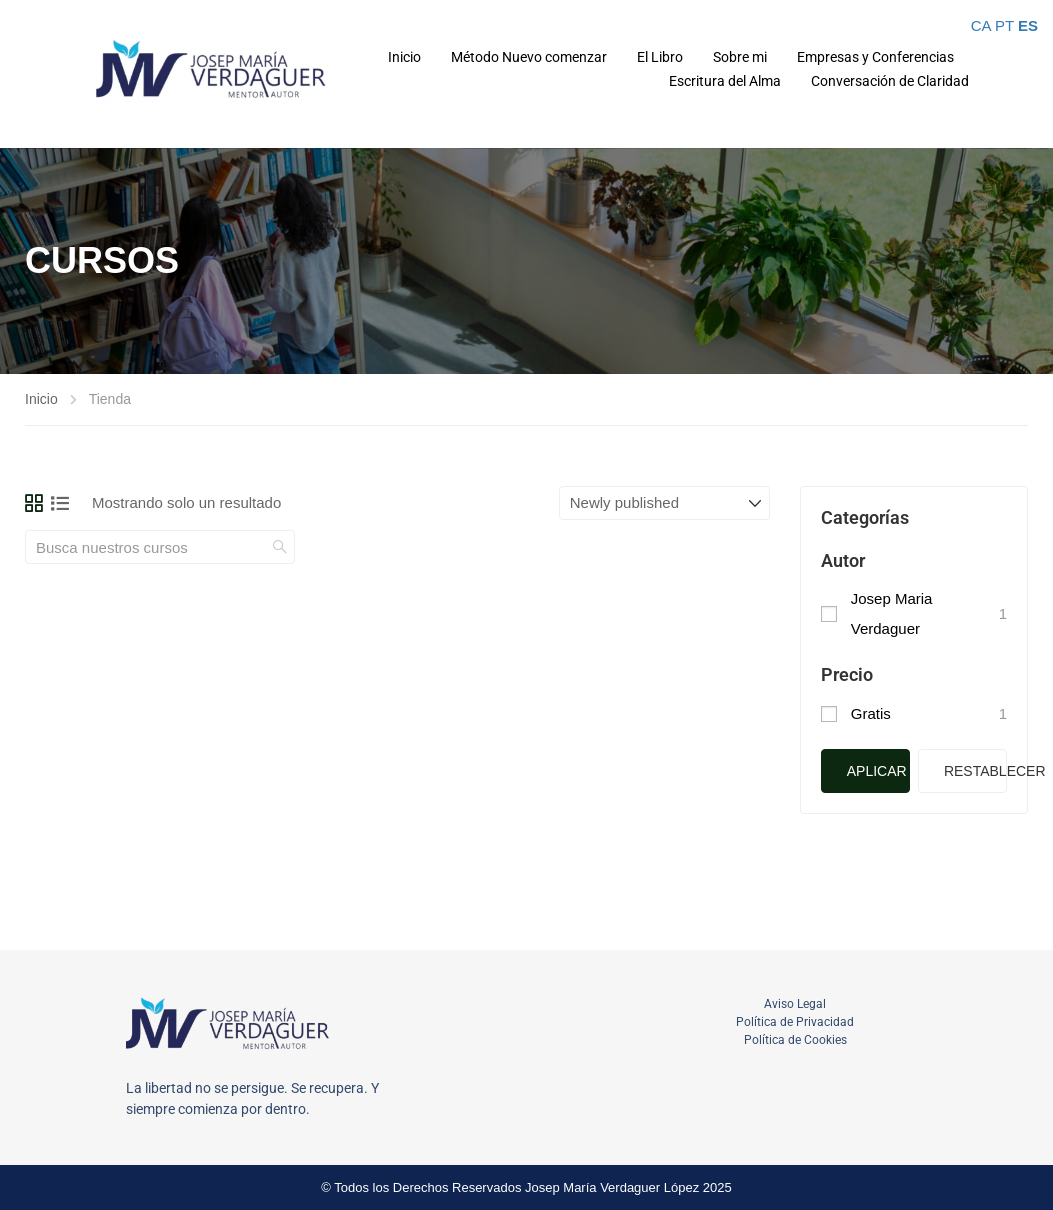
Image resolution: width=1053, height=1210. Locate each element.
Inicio (404, 57)
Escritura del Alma (725, 81)
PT (1004, 25)
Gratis (871, 713)
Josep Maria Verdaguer (892, 613)
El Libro (660, 57)
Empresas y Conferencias (875, 57)
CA (981, 25)
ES (1028, 25)
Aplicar (877, 771)
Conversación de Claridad (890, 81)
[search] (280, 547)
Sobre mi (740, 57)
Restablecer (975, 771)
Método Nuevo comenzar (529, 57)
